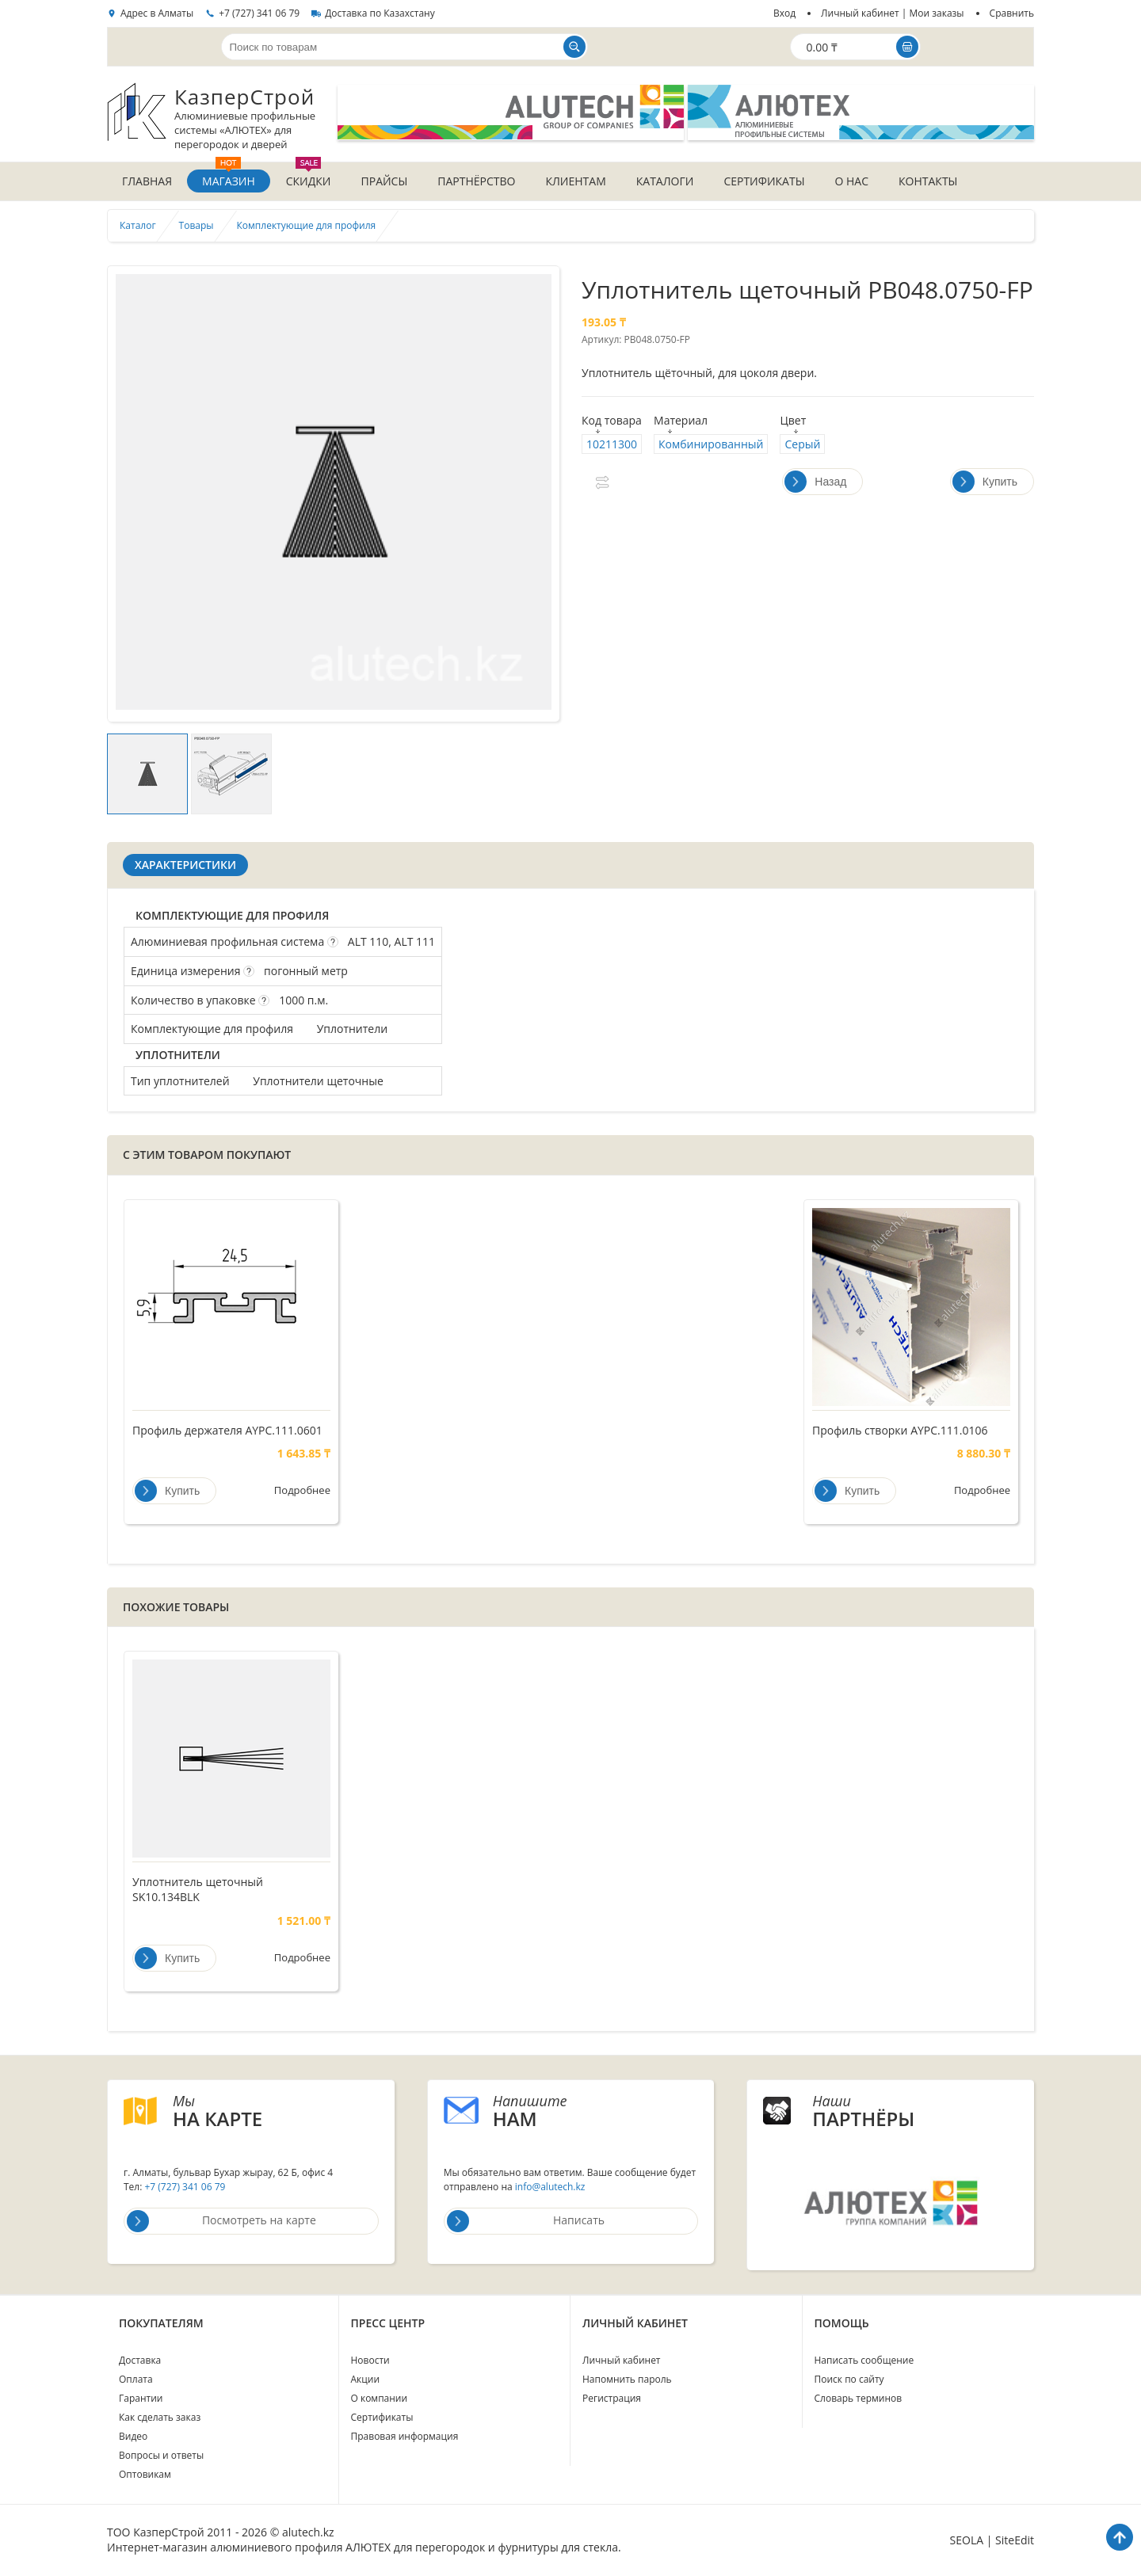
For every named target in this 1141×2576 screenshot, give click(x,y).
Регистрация (611, 2399)
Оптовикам (145, 2475)
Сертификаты (382, 2418)
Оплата (136, 2380)
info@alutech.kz (550, 2187)
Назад (815, 482)
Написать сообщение (864, 2361)
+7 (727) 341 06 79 (259, 13)
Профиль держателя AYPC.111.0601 (227, 1431)
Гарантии (140, 2399)
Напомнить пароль (627, 2380)
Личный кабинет (621, 2361)
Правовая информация (405, 2437)
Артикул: (601, 340)
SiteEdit (1014, 2540)
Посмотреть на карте (221, 2222)
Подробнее (302, 1492)
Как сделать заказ (159, 2418)
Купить (984, 482)
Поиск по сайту (849, 2380)
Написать (526, 2222)
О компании (379, 2399)
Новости (370, 2361)
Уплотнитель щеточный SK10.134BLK (197, 1890)
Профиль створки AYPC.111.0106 (899, 1431)
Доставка (140, 2361)
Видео (133, 2437)
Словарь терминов (858, 2399)
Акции (365, 2380)
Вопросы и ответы (161, 2456)
